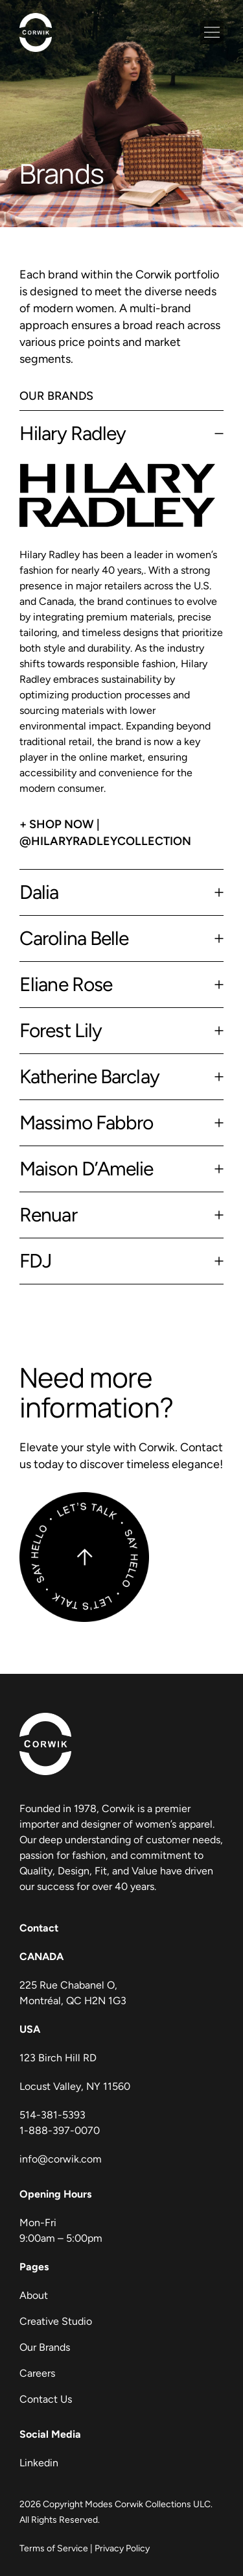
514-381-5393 (52, 2115)
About (33, 2295)
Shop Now (61, 824)
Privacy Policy (122, 2548)
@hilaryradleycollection (105, 841)
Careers (37, 2373)
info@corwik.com (60, 2159)
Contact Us (45, 2399)
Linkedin (38, 2463)
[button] (212, 32)
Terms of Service (53, 2548)
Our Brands (44, 2347)
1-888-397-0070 (59, 2130)
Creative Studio (55, 2321)
